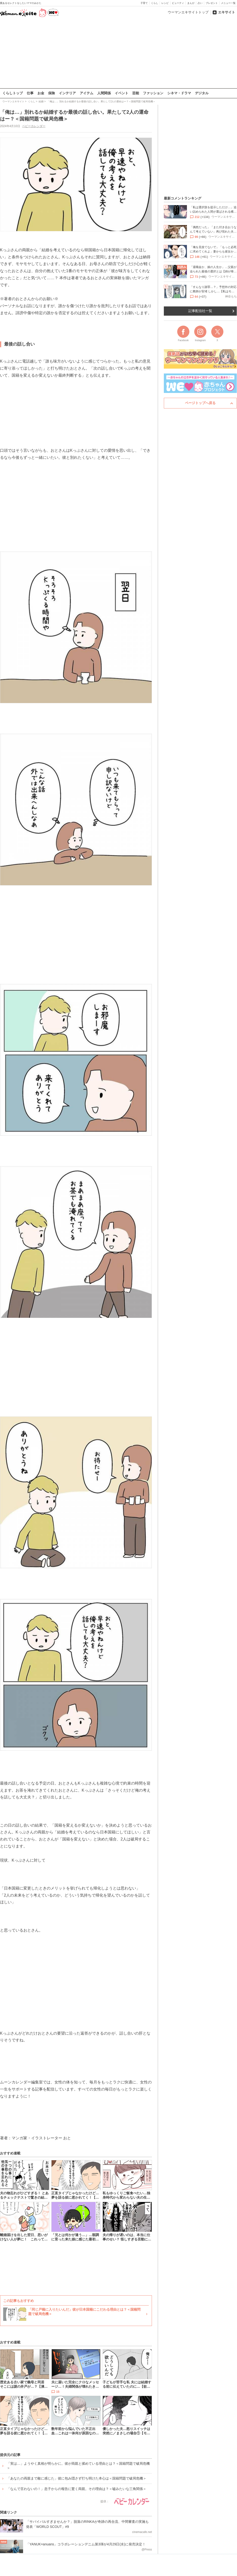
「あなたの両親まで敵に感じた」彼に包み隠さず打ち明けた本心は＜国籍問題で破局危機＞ (76, 2478)
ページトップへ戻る (200, 403)
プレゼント (212, 3)
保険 (51, 93)
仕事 (30, 93)
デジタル (202, 93)
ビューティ (178, 3)
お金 (40, 93)
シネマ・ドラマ (179, 93)
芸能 (135, 93)
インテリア (67, 93)
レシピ (165, 3)
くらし (154, 3)
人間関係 (104, 93)
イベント (121, 93)
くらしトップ (12, 93)
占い (200, 3)
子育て (144, 3)
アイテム (86, 93)
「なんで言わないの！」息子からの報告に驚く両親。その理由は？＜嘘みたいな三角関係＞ (76, 2489)
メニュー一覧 (228, 3)
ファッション (153, 93)
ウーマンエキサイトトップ (188, 12)
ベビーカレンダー (33, 126)
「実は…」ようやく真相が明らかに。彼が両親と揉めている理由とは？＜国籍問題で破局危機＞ (78, 2466)
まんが (190, 3)
